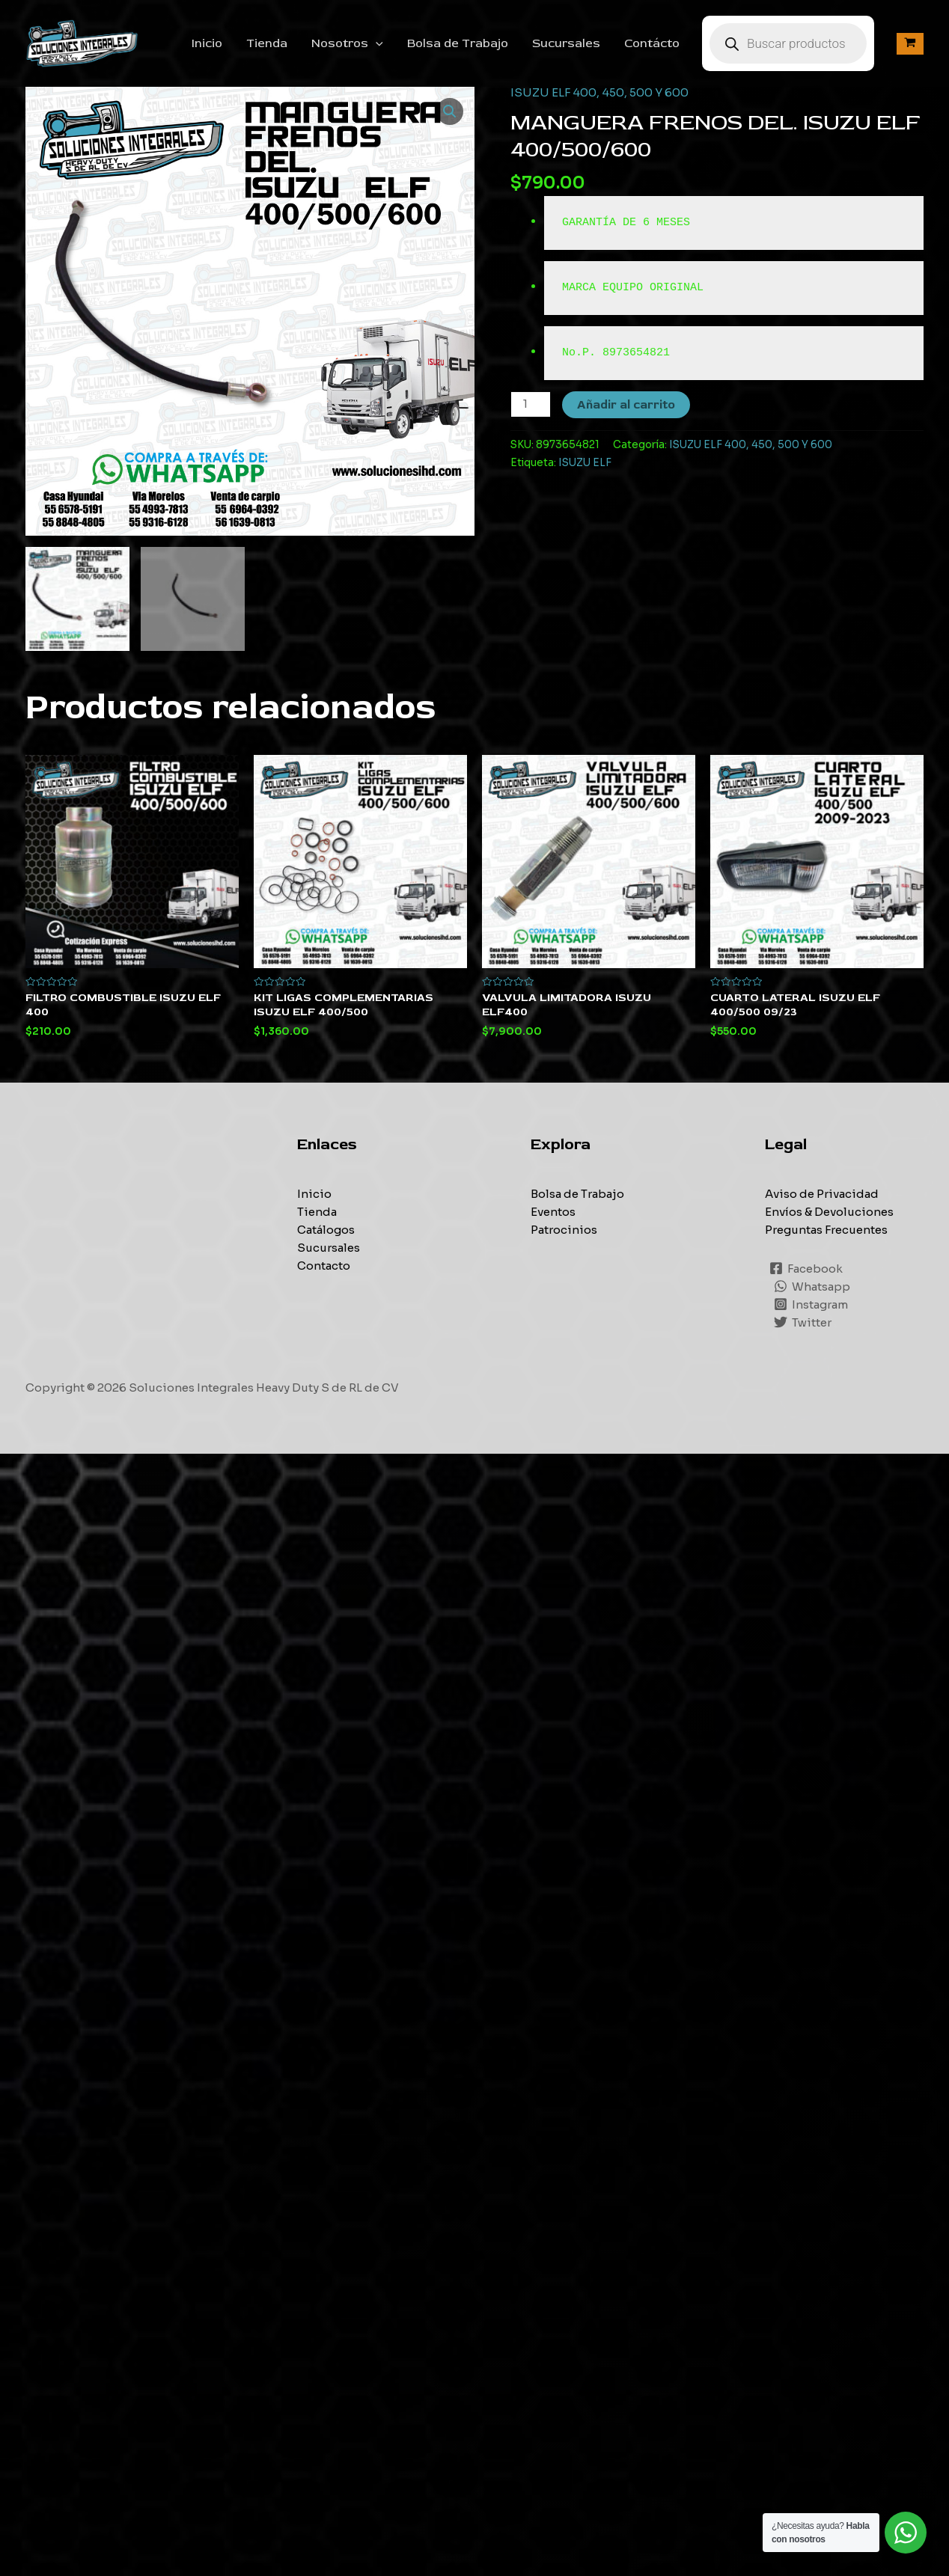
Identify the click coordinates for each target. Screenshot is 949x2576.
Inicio (207, 43)
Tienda (266, 43)
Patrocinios (564, 1230)
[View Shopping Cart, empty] (910, 44)
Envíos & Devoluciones (829, 1212)
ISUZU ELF (584, 462)
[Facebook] (806, 1268)
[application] (375, 43)
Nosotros (347, 43)
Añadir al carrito (626, 404)
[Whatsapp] (812, 1286)
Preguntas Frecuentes (826, 1230)
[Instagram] (810, 1304)
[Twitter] (802, 1322)
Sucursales (566, 43)
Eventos (553, 1212)
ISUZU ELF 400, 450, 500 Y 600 (599, 92)
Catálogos (326, 1230)
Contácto (652, 43)
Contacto (323, 1265)
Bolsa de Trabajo (457, 43)
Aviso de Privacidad (822, 1194)
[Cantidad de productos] (530, 404)
